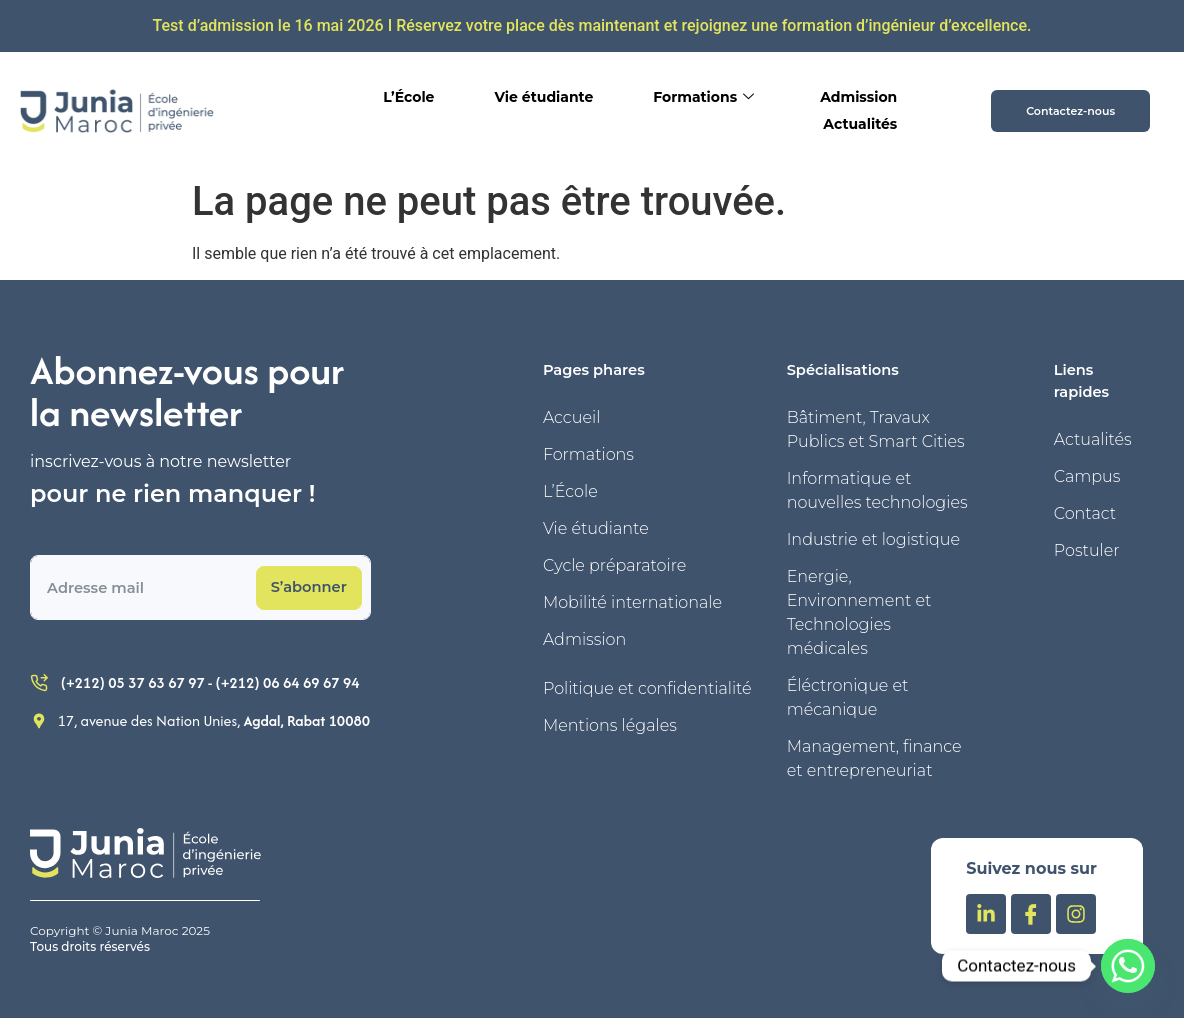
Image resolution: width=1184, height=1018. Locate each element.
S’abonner (309, 587)
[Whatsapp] (1128, 966)
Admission (858, 97)
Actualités (860, 124)
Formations (703, 97)
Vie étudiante (543, 97)
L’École (408, 97)
